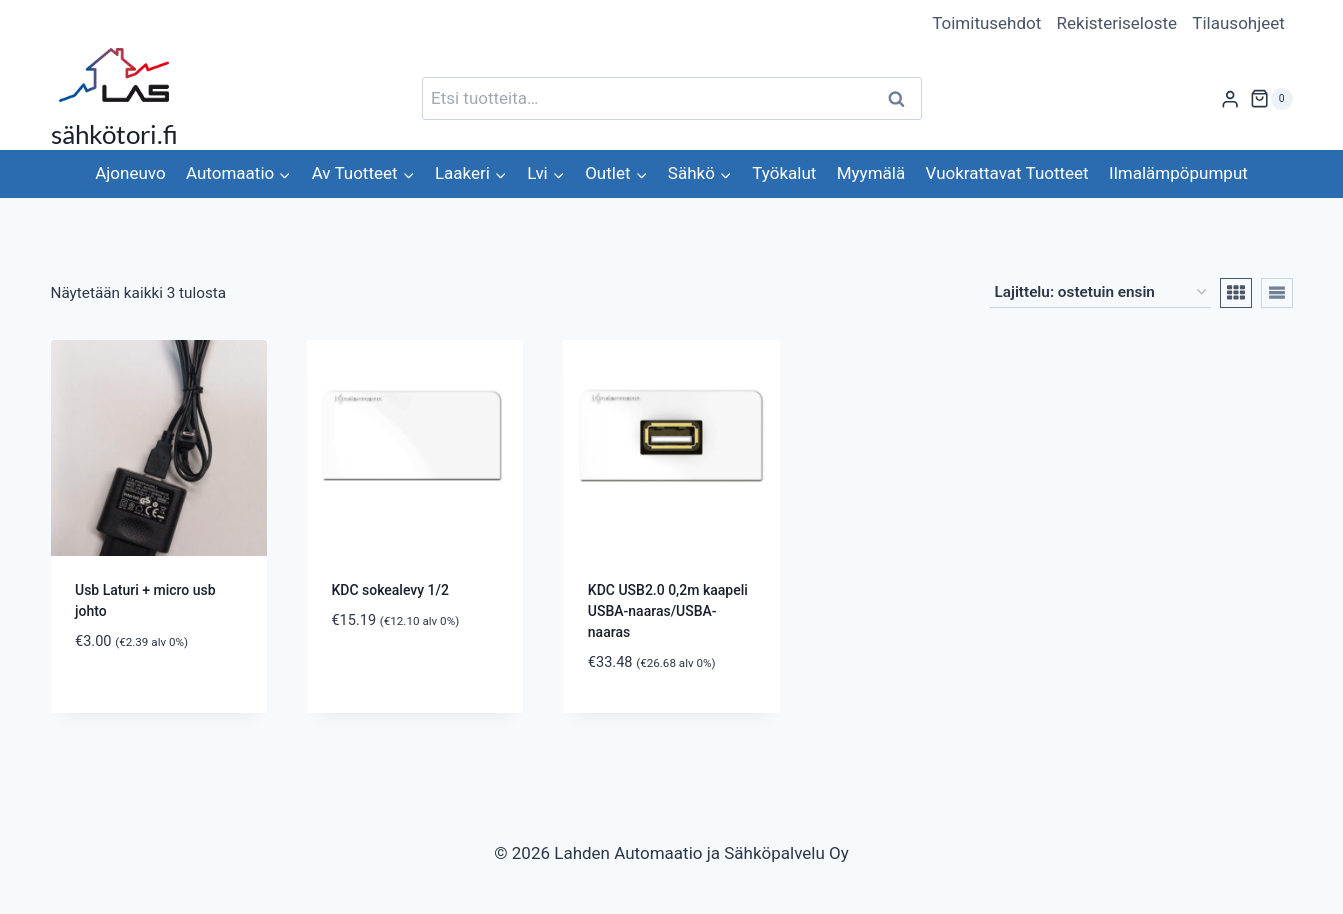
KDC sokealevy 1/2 (390, 590)
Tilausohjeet (1238, 23)
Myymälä (871, 173)
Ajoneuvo (130, 173)
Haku (903, 98)
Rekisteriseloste (1117, 23)
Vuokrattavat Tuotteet (1007, 173)
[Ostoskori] (1271, 99)
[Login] (1230, 98)
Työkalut (784, 173)
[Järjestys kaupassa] (1100, 293)
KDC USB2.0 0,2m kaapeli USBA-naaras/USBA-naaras (668, 611)
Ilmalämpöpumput (1178, 173)
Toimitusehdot (986, 23)
